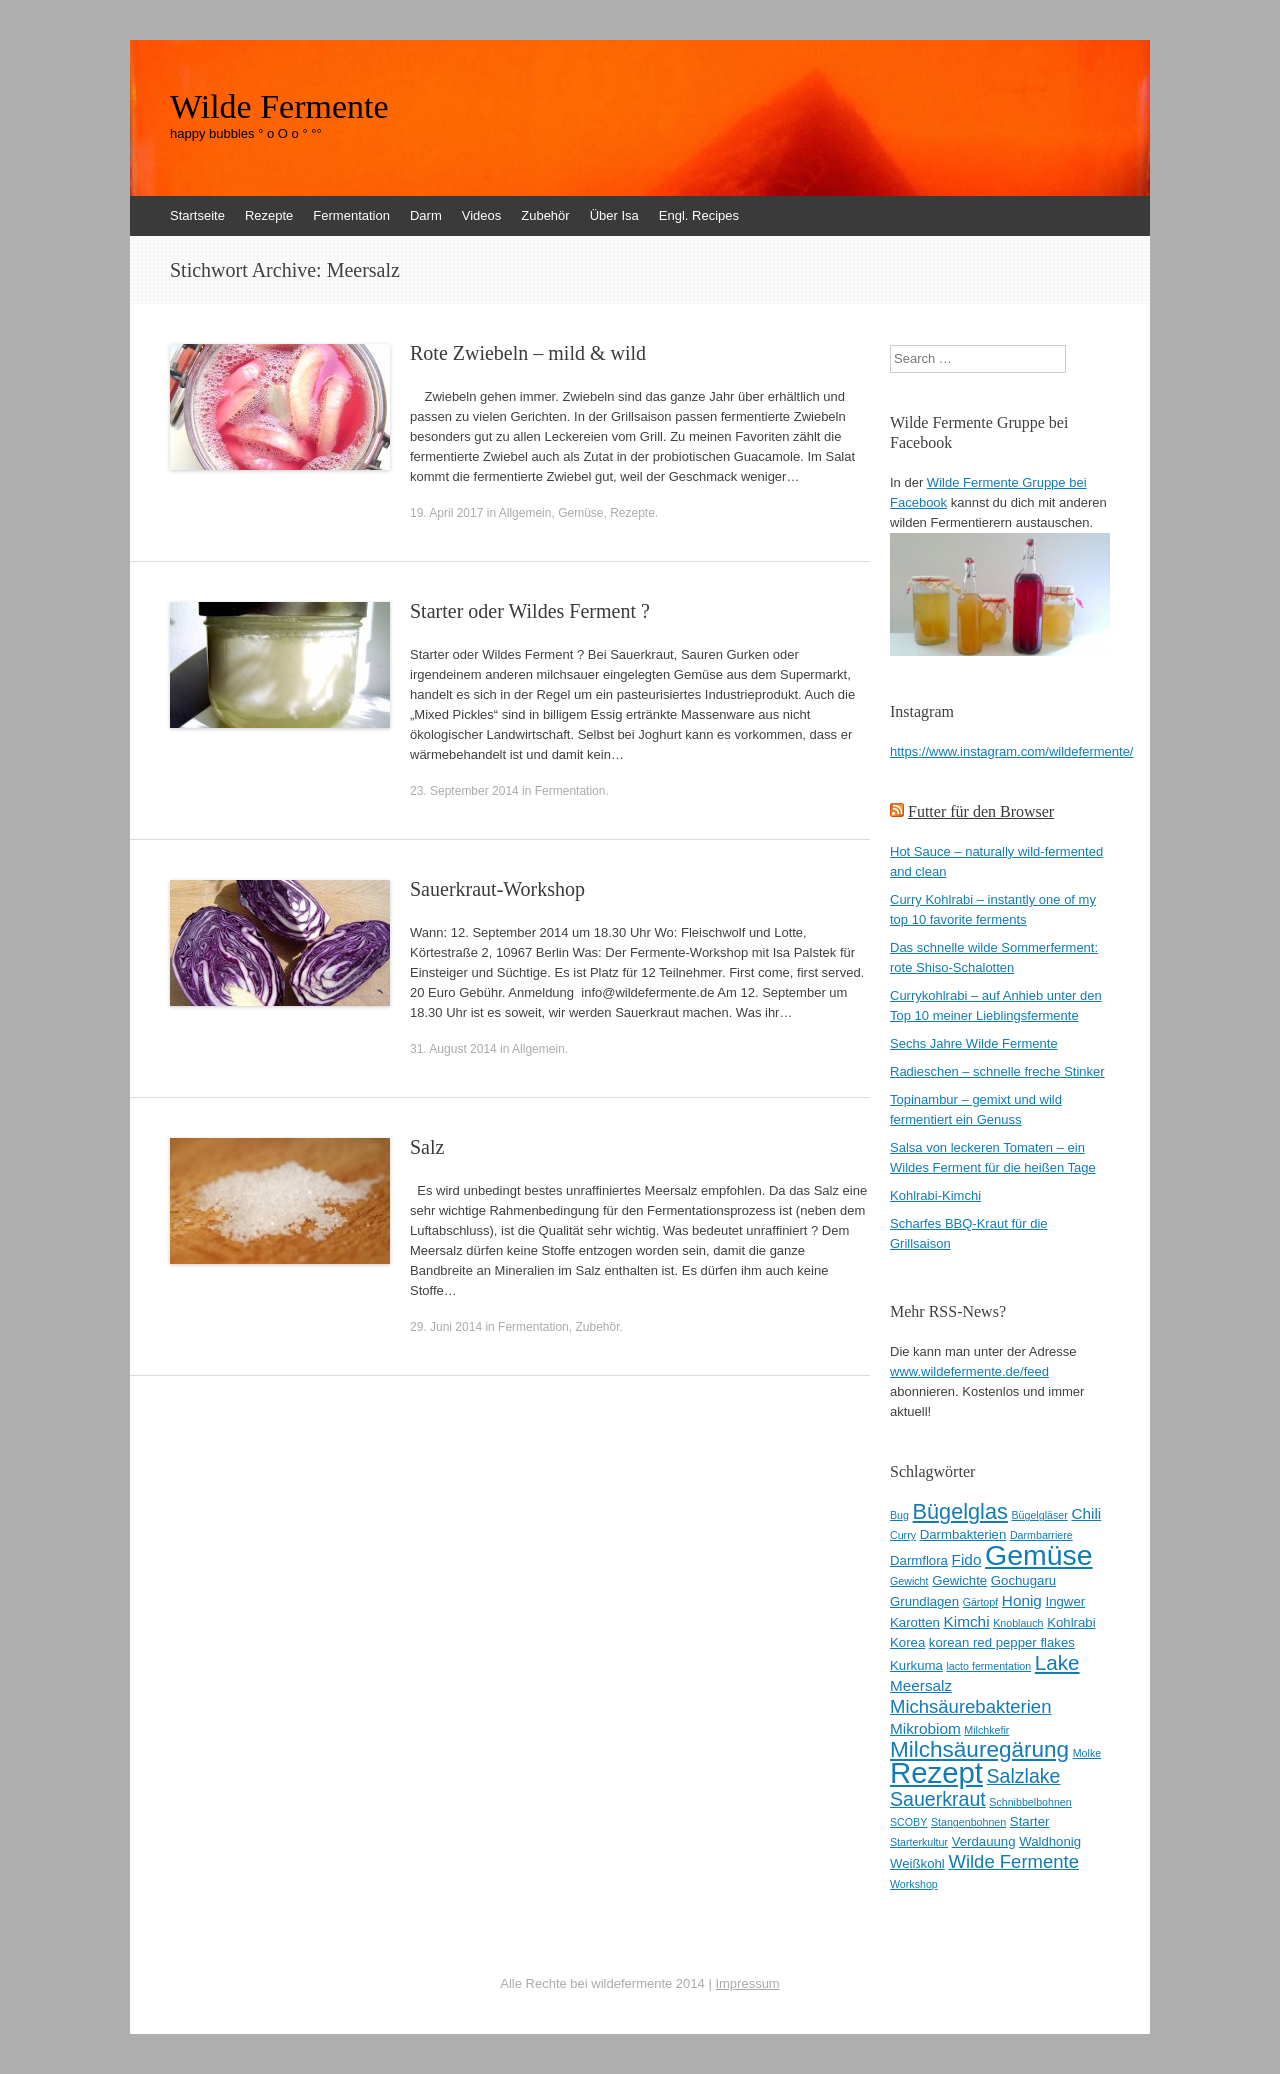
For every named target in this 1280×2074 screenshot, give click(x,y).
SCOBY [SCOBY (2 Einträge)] (908, 1822)
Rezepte (269, 215)
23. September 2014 (464, 791)
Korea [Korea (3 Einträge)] (907, 1642)
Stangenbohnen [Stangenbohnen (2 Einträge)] (968, 1822)
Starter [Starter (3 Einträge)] (1030, 1821)
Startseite (197, 215)
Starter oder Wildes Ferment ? (530, 611)
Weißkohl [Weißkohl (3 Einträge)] (917, 1863)
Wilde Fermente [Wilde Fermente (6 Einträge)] (1013, 1861)
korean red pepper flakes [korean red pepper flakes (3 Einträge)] (1002, 1642)
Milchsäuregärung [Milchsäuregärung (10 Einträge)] (979, 1749)
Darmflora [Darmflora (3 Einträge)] (919, 1560)
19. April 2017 (446, 513)
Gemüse (580, 513)
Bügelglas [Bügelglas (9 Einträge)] (960, 1511)
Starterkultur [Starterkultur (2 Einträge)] (919, 1842)
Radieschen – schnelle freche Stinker (997, 1071)
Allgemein (525, 513)
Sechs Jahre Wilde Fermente (974, 1043)
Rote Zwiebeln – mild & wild (528, 353)
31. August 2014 (453, 1049)
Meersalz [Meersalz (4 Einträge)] (921, 1685)
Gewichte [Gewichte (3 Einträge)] (959, 1580)
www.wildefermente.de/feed (969, 1371)
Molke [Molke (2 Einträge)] (1087, 1753)
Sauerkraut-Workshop (497, 889)
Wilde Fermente (279, 107)
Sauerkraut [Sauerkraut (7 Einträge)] (938, 1799)
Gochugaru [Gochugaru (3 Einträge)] (1023, 1580)
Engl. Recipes (699, 215)
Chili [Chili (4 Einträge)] (1086, 1513)
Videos (482, 215)
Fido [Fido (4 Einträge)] (967, 1559)
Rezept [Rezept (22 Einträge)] (936, 1772)
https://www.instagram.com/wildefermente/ (1011, 751)
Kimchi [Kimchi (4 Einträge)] (967, 1621)
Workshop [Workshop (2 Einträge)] (914, 1884)
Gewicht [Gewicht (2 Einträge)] (909, 1581)
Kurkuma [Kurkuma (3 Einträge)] (916, 1665)
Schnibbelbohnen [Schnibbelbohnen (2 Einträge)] (1030, 1802)
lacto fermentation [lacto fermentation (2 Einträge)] (988, 1666)
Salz (427, 1147)
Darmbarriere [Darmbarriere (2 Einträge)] (1041, 1535)
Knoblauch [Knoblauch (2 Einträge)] (1018, 1623)
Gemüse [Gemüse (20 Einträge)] (1039, 1555)
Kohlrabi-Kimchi (935, 1195)
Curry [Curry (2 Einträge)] (903, 1535)
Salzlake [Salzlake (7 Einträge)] (1024, 1776)
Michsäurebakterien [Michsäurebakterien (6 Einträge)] (970, 1706)
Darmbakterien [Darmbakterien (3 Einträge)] (963, 1534)
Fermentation (351, 215)
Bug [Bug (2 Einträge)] (899, 1515)
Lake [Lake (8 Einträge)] (1057, 1662)
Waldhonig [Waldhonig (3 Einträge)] (1050, 1841)
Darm (426, 215)
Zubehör (545, 215)
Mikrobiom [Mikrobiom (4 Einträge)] (925, 1728)
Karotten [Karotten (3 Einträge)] (915, 1622)
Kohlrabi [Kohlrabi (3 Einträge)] (1071, 1622)
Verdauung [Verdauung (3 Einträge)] (984, 1841)
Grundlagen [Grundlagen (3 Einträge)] (924, 1601)
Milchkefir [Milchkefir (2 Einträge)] (986, 1730)
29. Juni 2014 (446, 1327)
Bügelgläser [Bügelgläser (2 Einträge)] (1039, 1515)
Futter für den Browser (981, 811)
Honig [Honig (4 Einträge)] (1022, 1600)
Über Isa (614, 215)
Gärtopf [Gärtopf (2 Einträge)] (981, 1602)
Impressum (747, 1983)
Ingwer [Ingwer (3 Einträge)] (1066, 1601)
